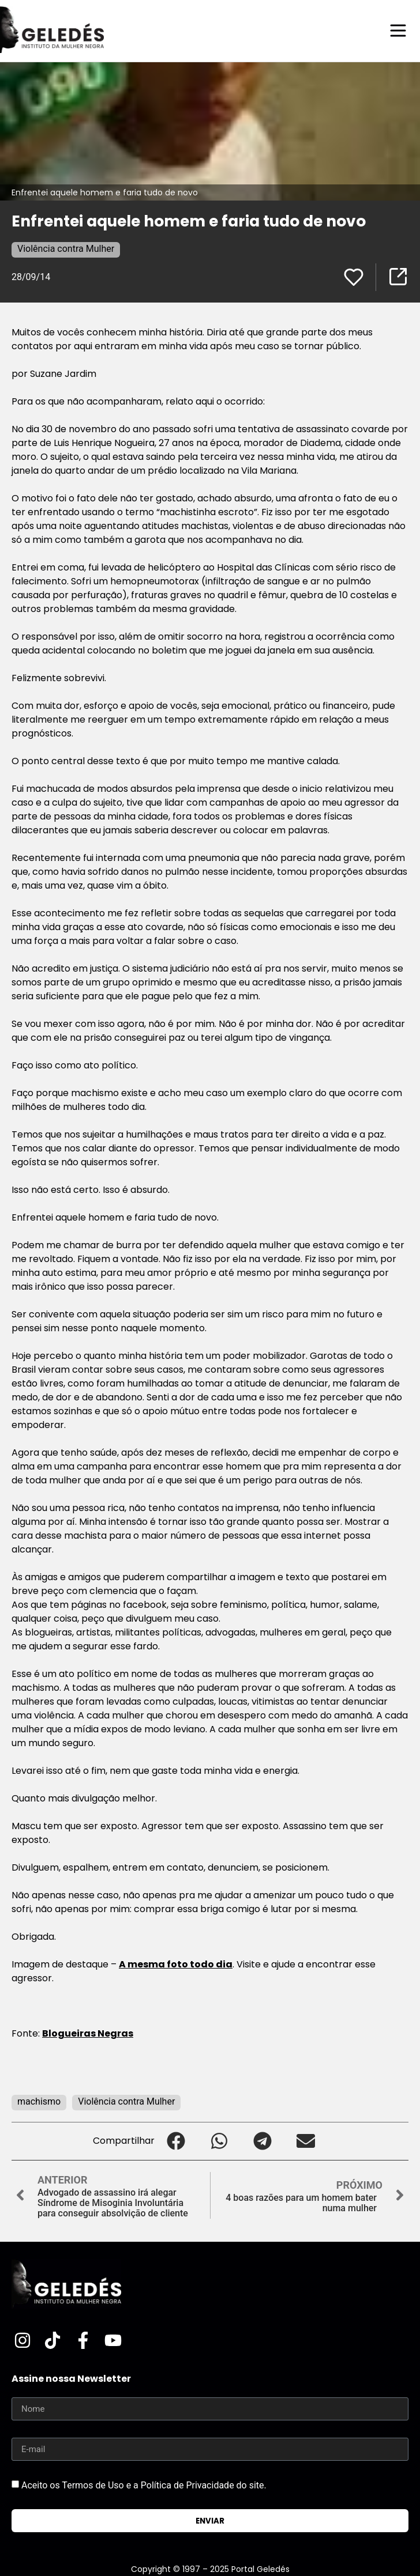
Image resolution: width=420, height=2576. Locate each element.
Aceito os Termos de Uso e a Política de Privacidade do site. (144, 2485)
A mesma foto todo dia (175, 1964)
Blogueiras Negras (87, 2033)
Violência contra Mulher (65, 248)
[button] (176, 2141)
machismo (39, 2101)
